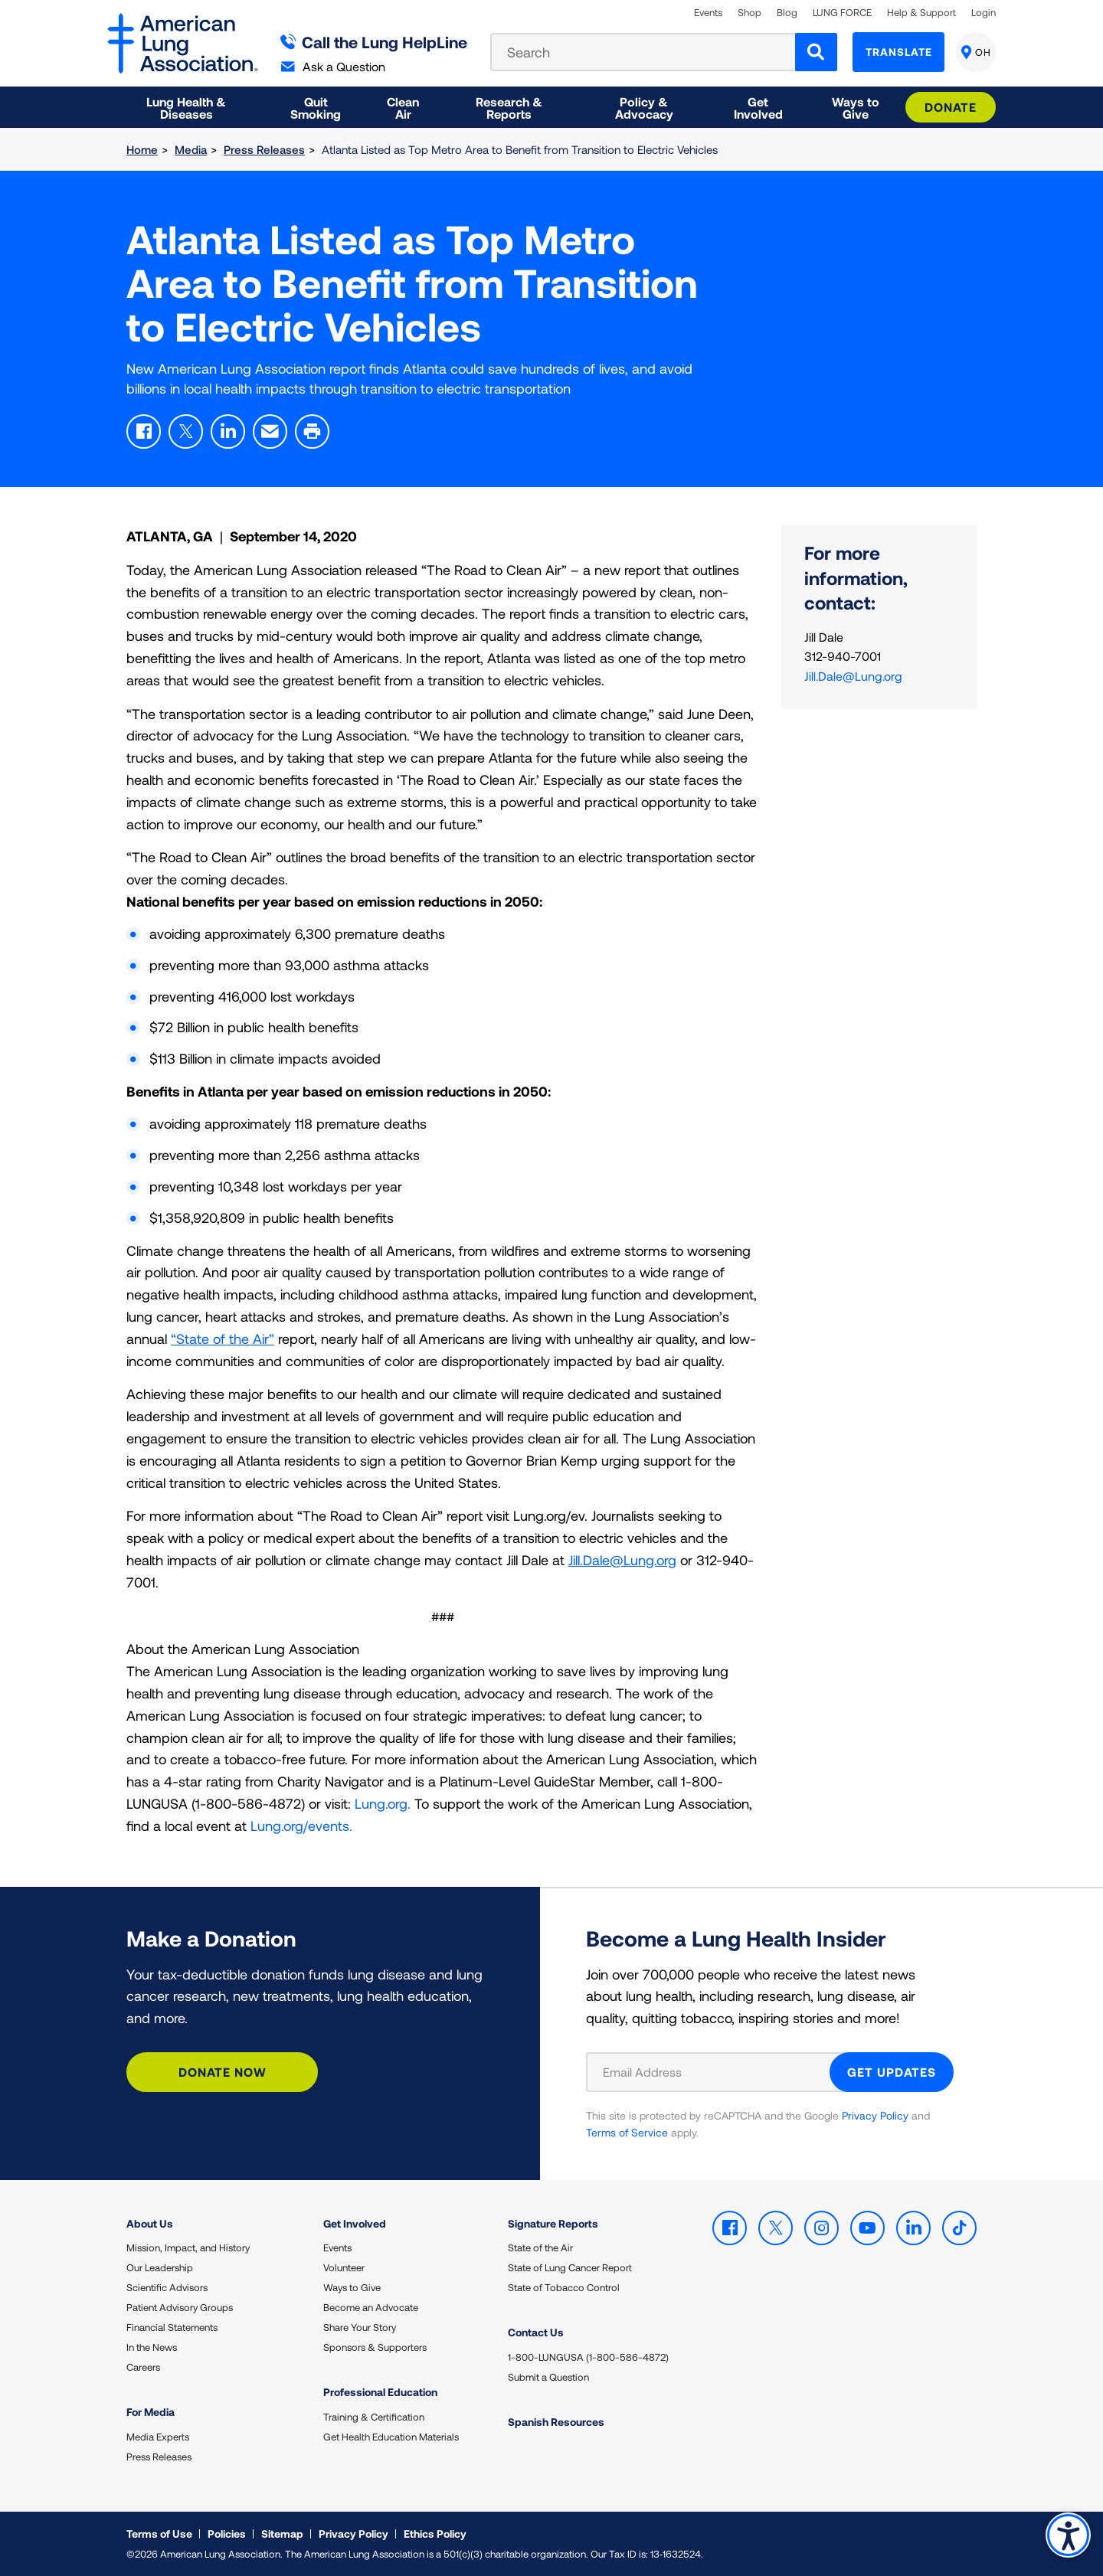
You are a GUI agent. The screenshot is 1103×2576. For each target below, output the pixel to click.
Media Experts (157, 2437)
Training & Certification (373, 2417)
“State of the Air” (222, 1338)
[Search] (816, 52)
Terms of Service (627, 2132)
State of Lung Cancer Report (570, 2267)
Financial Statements (172, 2327)
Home (142, 149)
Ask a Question (333, 66)
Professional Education (380, 2391)
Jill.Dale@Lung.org (622, 1559)
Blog (787, 13)
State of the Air (540, 2247)
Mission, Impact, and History (188, 2247)
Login (983, 13)
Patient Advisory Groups (179, 2307)
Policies (227, 2533)
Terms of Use (159, 2533)
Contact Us (536, 2332)
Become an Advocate (370, 2307)
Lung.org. (383, 1803)
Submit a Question (548, 2377)
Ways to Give (352, 2287)
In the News (151, 2347)
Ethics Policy (435, 2533)
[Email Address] (717, 2072)
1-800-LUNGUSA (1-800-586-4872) (588, 2357)
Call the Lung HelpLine (374, 41)
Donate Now (222, 2071)
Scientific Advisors (167, 2287)
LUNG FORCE (842, 13)
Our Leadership (159, 2267)
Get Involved (354, 2223)
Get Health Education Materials (391, 2437)
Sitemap (282, 2533)
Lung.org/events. (301, 1825)
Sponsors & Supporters (375, 2347)
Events (708, 13)
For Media (150, 2411)
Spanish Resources (556, 2421)
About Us (149, 2223)
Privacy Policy (875, 2115)
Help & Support (921, 13)
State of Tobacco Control (564, 2287)
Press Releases (264, 149)
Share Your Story (359, 2327)
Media (191, 149)
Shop (749, 13)
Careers (143, 2367)
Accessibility (1068, 2535)
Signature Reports (553, 2223)
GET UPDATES (891, 2071)
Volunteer (344, 2267)
